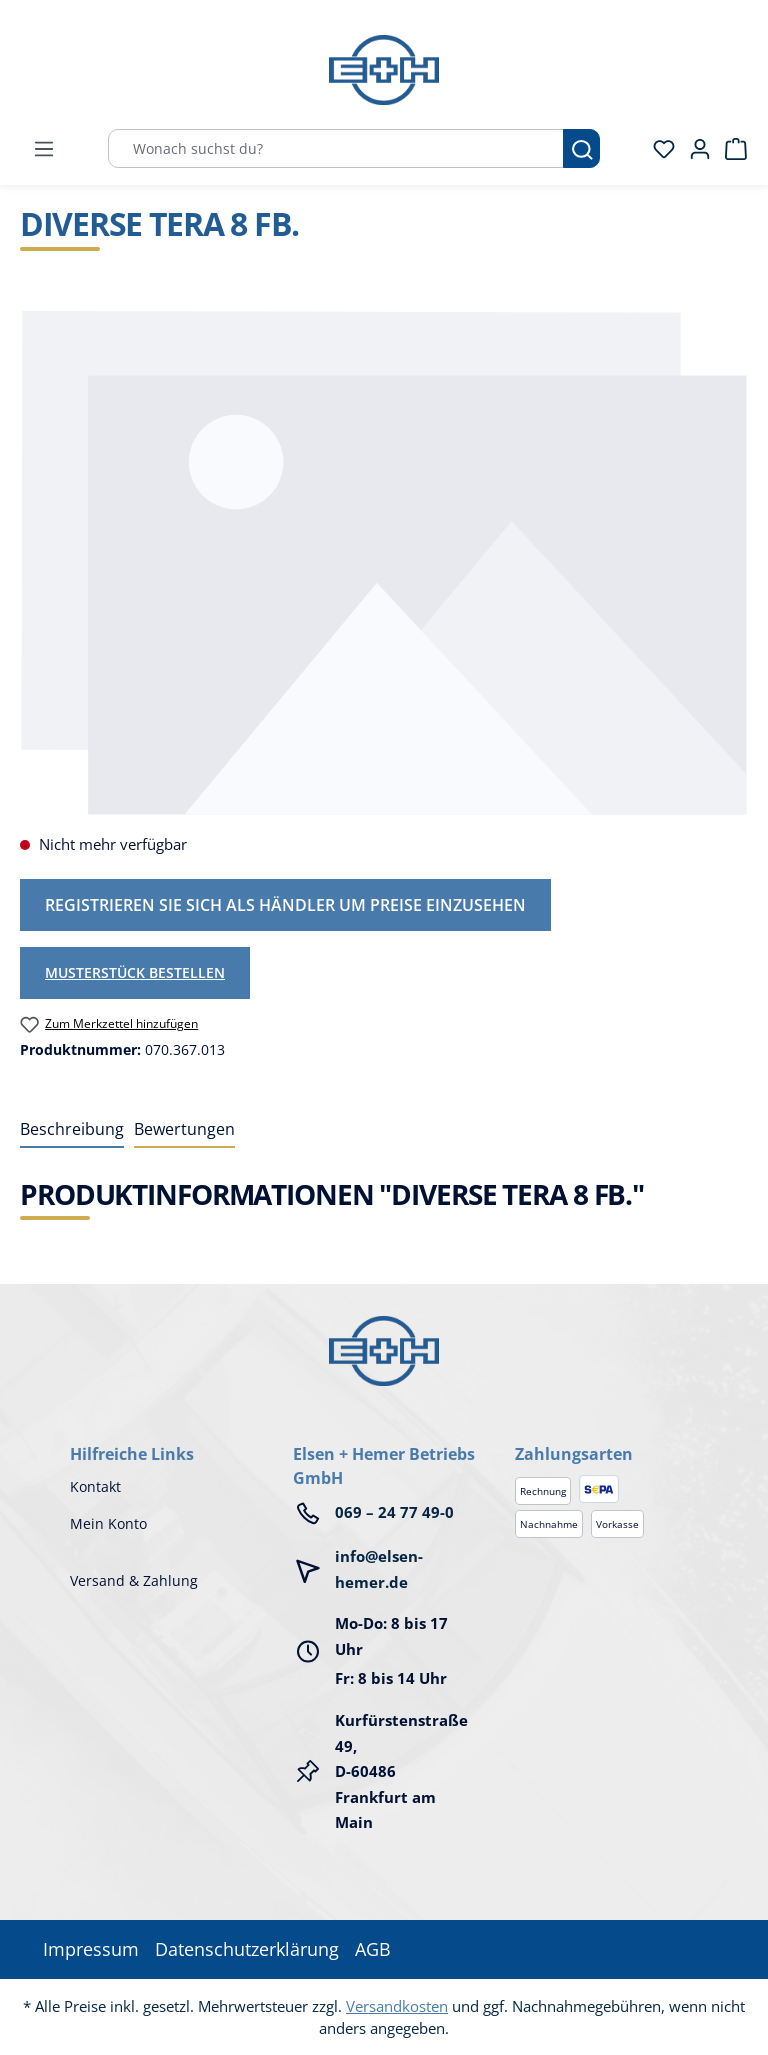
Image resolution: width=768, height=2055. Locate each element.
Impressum (91, 1949)
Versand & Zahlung (134, 1580)
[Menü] (44, 149)
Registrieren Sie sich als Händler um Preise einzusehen (285, 905)
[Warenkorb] (730, 149)
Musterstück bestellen (135, 972)
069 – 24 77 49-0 (394, 1512)
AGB (373, 1949)
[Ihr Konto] (694, 149)
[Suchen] (581, 148)
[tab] (72, 1130)
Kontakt (95, 1486)
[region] (384, 562)
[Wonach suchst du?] (336, 148)
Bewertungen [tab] (184, 1129)
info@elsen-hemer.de (379, 1569)
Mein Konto (108, 1523)
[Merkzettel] (658, 149)
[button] (606, 1434)
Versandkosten (397, 2006)
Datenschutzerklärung (247, 1949)
